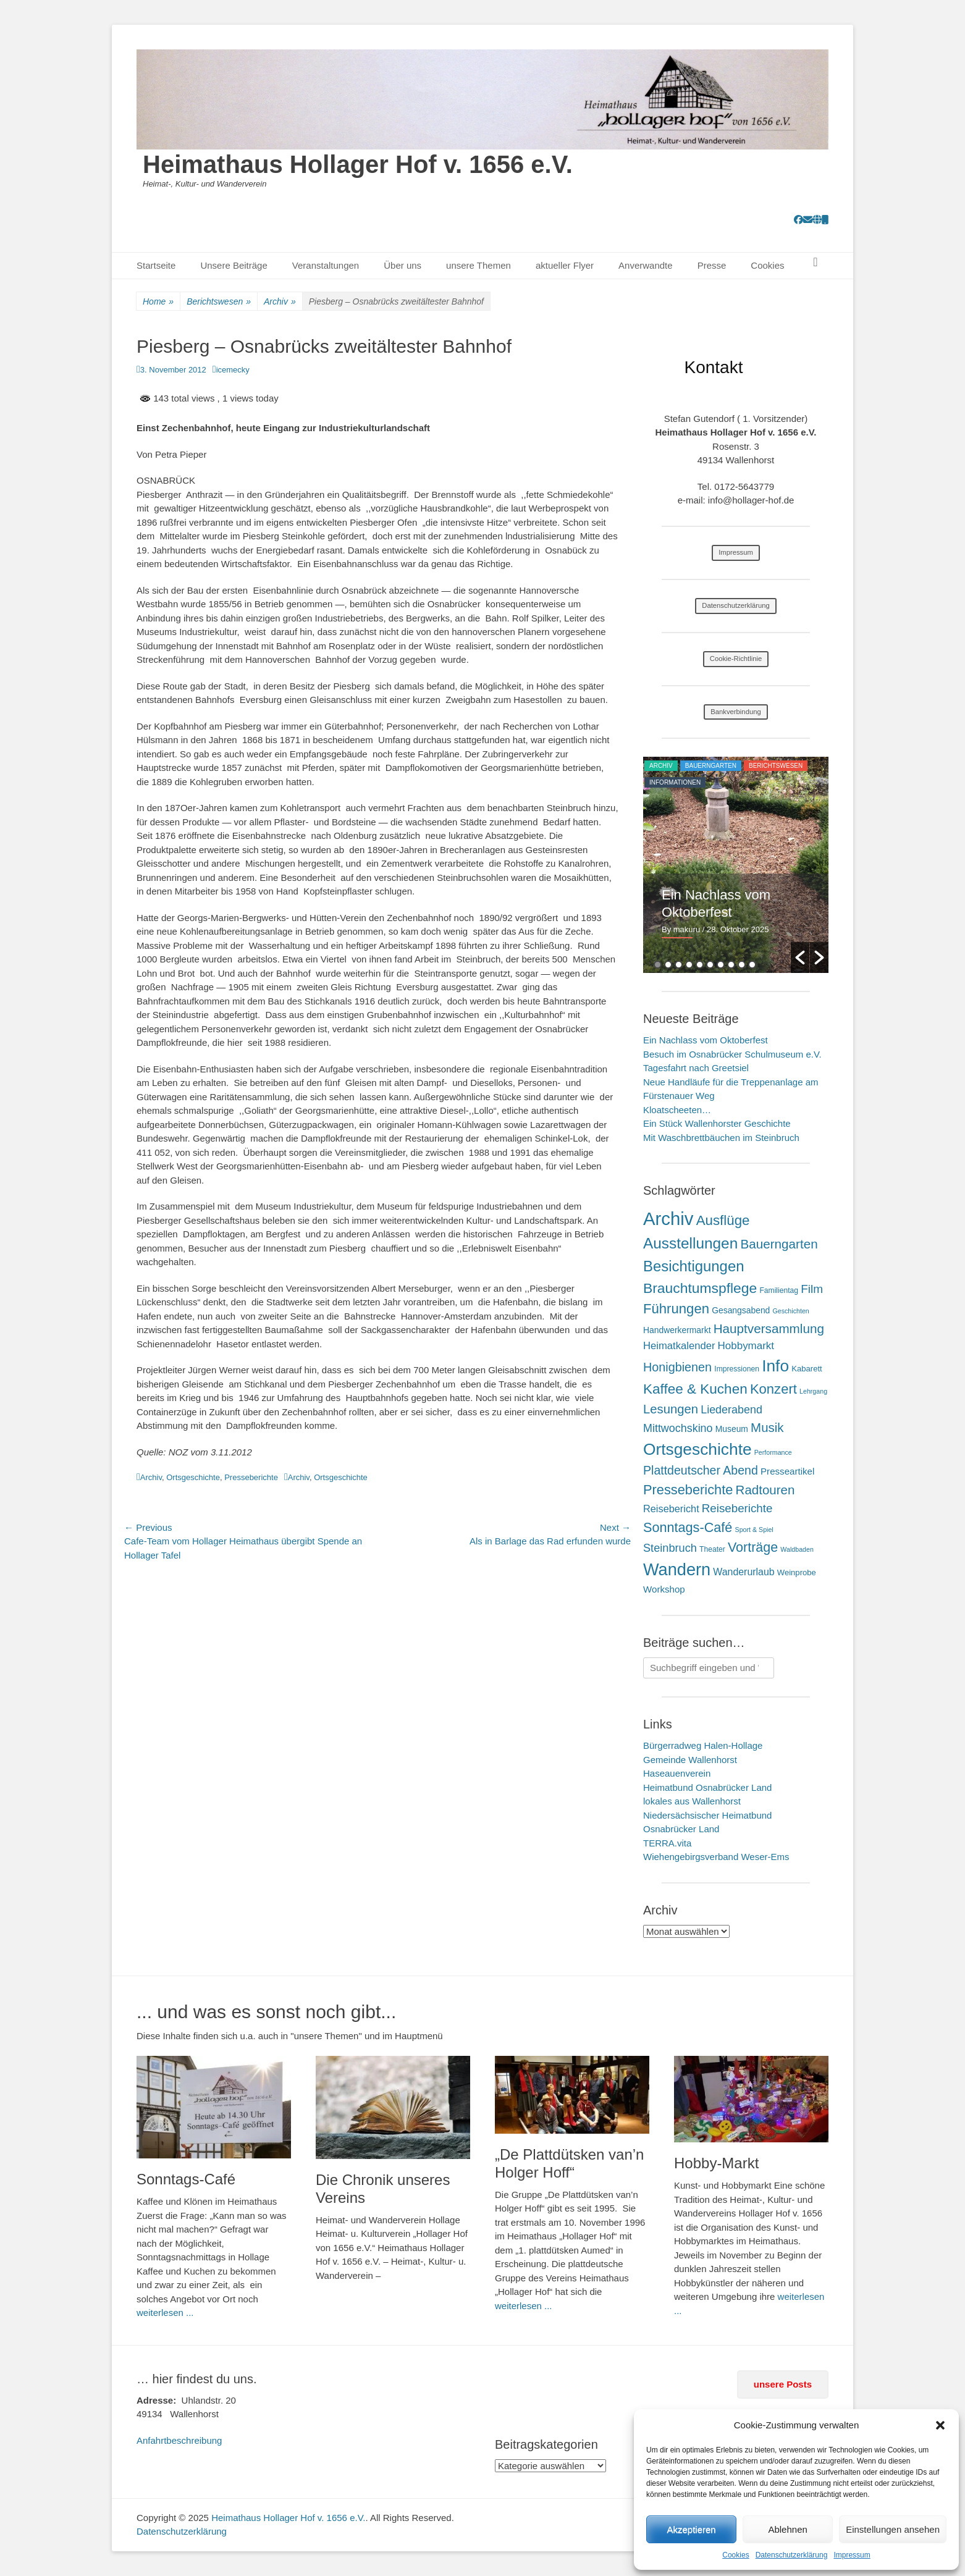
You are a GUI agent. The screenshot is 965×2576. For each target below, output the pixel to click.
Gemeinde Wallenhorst (690, 1759)
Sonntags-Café (186, 2179)
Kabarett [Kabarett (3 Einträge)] (806, 1368)
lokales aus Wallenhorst (692, 1801)
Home (158, 301)
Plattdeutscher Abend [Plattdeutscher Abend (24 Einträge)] (700, 1470)
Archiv (280, 301)
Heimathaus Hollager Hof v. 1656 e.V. (358, 164)
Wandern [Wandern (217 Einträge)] (676, 1569)
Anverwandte (645, 265)
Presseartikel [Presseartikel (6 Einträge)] (787, 1471)
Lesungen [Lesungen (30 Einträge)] (670, 1409)
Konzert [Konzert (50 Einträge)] (773, 1389)
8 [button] (731, 965)
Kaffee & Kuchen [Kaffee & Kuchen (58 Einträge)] (695, 1389)
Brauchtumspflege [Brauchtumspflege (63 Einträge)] (700, 1288)
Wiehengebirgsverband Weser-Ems (716, 1856)
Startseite (156, 265)
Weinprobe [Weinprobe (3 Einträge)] (796, 1572)
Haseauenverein (676, 1773)
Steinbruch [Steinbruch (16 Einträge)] (670, 1548)
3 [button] (679, 965)
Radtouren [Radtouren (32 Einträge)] (765, 1490)
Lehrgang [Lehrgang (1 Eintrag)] (813, 1391)
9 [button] (742, 965)
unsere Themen (478, 265)
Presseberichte (251, 1477)
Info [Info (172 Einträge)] (775, 1366)
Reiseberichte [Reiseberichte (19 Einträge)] (737, 1508)
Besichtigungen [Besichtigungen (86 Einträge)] (693, 1266)
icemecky (233, 369)
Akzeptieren (691, 2529)
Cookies (735, 2555)
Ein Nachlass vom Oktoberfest (705, 1040)
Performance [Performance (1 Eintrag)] (773, 1452)
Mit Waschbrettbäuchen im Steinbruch (721, 1137)
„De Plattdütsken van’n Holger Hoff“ (569, 2163)
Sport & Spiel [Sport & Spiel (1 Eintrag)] (754, 1529)
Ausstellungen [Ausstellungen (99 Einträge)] (690, 1243)
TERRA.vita (667, 1843)
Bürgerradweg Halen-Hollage (702, 1745)
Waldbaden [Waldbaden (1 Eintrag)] (797, 1549)
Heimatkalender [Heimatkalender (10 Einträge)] (679, 1346)
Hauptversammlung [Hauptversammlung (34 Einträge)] (769, 1328)
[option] (735, 865)
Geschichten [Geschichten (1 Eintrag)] (791, 1311)
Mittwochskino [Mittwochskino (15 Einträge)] (678, 1428)
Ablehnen (787, 2529)
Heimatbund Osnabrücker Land (707, 1787)
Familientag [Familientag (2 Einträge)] (778, 1290)
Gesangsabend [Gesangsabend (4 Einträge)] (741, 1310)
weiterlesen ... (165, 2312)
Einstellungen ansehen (893, 2529)
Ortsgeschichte (193, 1477)
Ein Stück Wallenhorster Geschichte (717, 1123)
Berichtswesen (219, 301)
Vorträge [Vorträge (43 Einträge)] (753, 1547)
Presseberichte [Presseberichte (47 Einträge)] (688, 1489)
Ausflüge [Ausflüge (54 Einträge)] (723, 1220)
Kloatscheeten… (677, 1110)
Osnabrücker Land (681, 1829)
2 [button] (668, 965)
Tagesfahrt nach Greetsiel (696, 1068)
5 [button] (700, 965)
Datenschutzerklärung (792, 2555)
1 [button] (658, 965)
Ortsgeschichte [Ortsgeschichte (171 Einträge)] (697, 1449)
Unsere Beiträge (233, 265)
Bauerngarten (710, 765)
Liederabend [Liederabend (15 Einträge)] (731, 1410)
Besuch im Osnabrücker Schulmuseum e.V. (732, 1054)
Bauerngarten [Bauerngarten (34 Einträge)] (778, 1244)
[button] (940, 2425)
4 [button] (689, 965)
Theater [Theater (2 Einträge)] (712, 1549)
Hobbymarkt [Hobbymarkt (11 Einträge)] (746, 1346)
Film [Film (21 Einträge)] (812, 1288)
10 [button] (752, 965)
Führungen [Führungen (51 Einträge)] (676, 1308)
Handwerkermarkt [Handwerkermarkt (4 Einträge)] (677, 1330)
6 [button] (710, 965)
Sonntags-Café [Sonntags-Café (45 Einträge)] (687, 1527)
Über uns (402, 265)
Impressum (851, 2555)
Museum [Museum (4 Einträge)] (731, 1429)
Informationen (675, 782)
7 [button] (721, 965)
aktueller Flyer (565, 265)
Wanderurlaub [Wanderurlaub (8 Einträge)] (743, 1572)
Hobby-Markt (716, 2163)
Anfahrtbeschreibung (179, 2440)
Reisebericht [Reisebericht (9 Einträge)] (671, 1508)
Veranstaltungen (325, 265)
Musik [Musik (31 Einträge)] (767, 1427)
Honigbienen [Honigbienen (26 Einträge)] (677, 1367)
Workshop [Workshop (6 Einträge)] (664, 1589)
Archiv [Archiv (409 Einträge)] (668, 1218)
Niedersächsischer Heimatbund (707, 1815)
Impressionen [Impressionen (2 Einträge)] (736, 1369)
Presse (712, 265)
